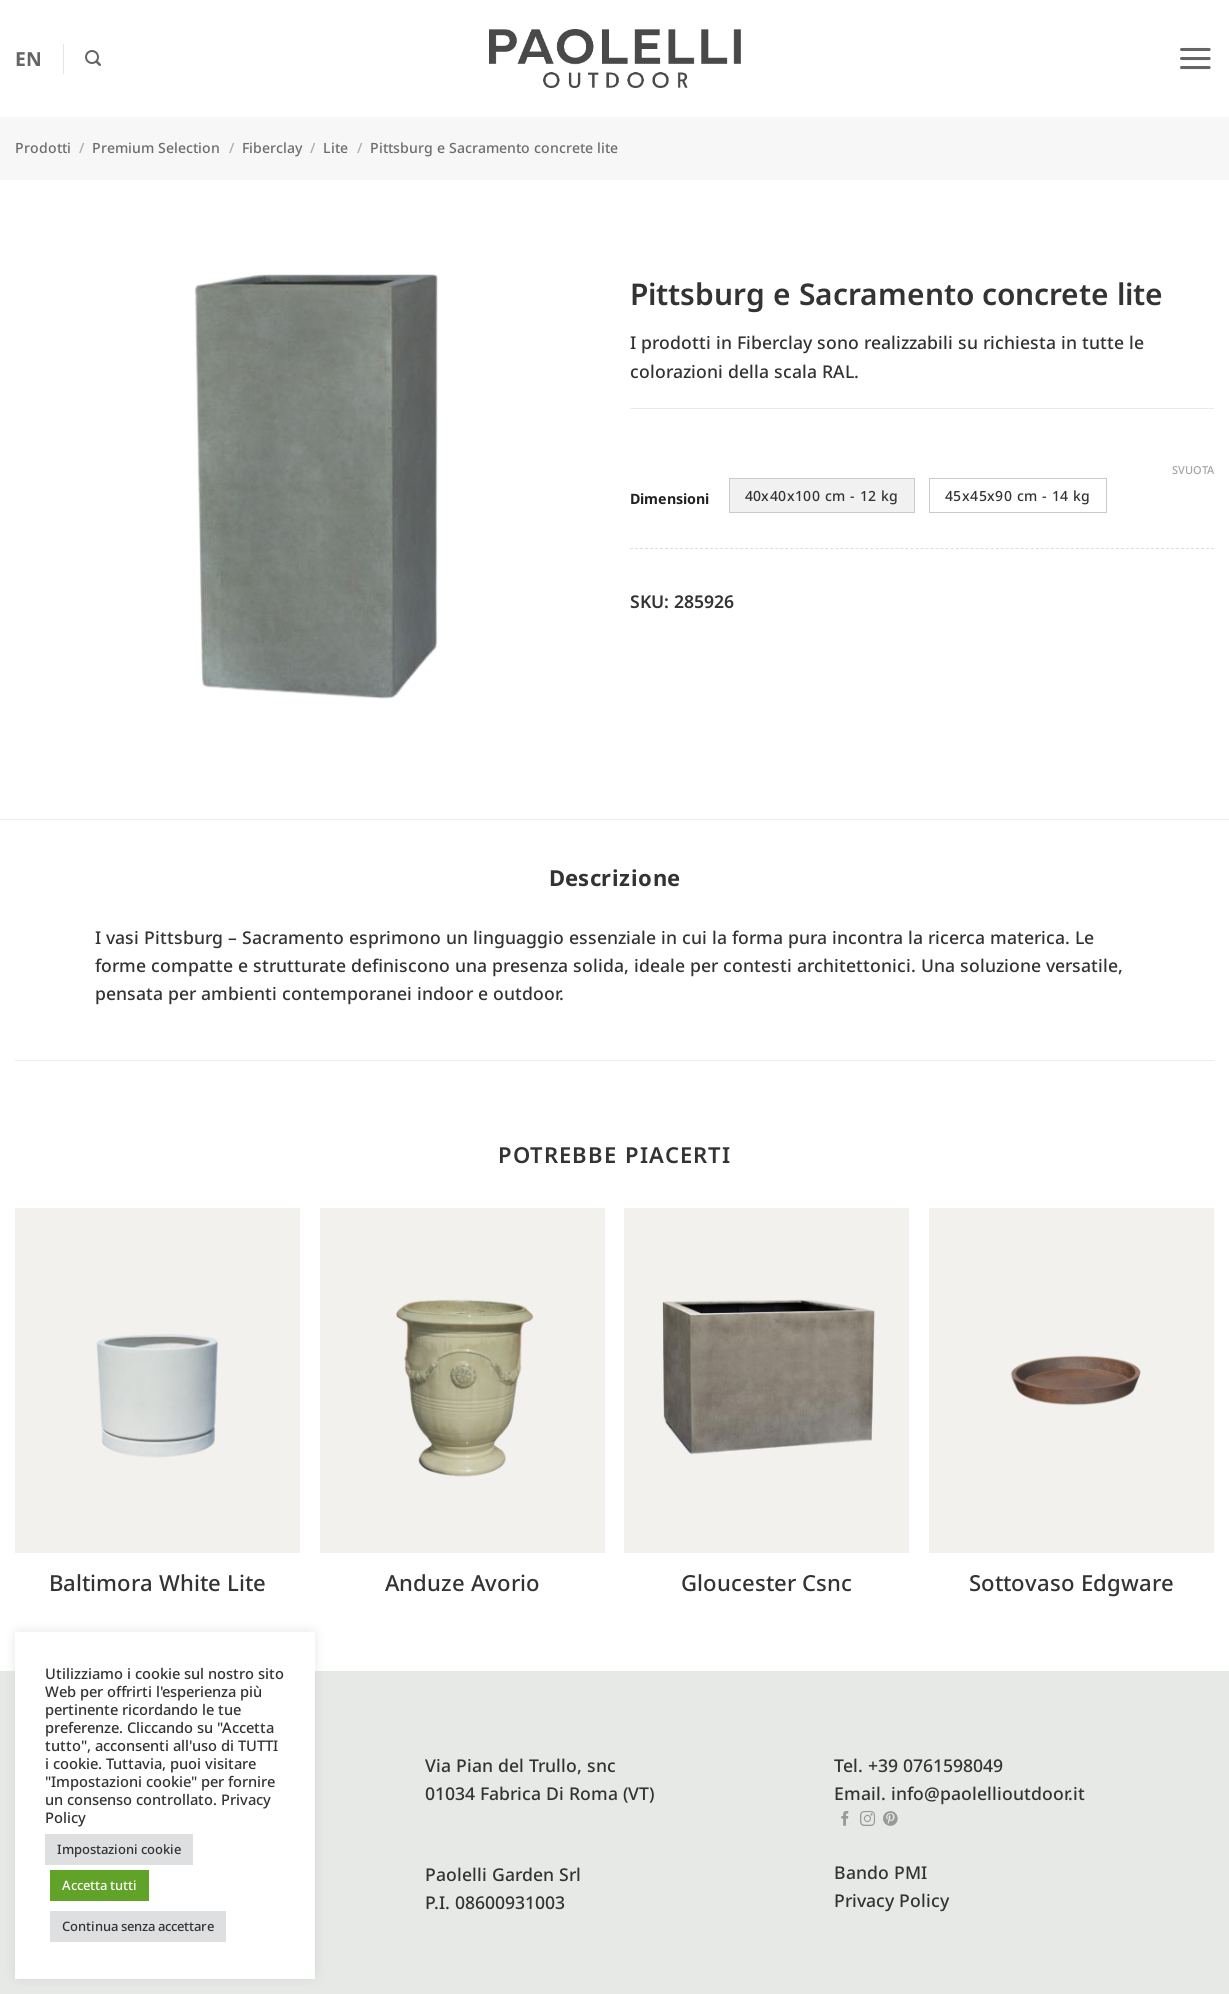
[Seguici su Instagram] (867, 1820)
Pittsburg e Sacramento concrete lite (494, 147)
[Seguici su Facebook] (845, 1820)
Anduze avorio (462, 1582)
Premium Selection (156, 147)
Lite (335, 147)
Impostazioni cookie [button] (119, 1849)
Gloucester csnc (766, 1582)
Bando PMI (880, 1872)
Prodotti (43, 147)
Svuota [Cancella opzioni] (1193, 470)
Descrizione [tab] (615, 877)
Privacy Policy (891, 1900)
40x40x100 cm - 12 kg (822, 495)
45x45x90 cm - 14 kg (1018, 495)
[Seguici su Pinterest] (890, 1820)
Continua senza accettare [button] (138, 1926)
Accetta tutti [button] (99, 1885)
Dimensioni (669, 499)
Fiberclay (272, 147)
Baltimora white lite (157, 1582)
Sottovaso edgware (1071, 1582)
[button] (93, 58)
